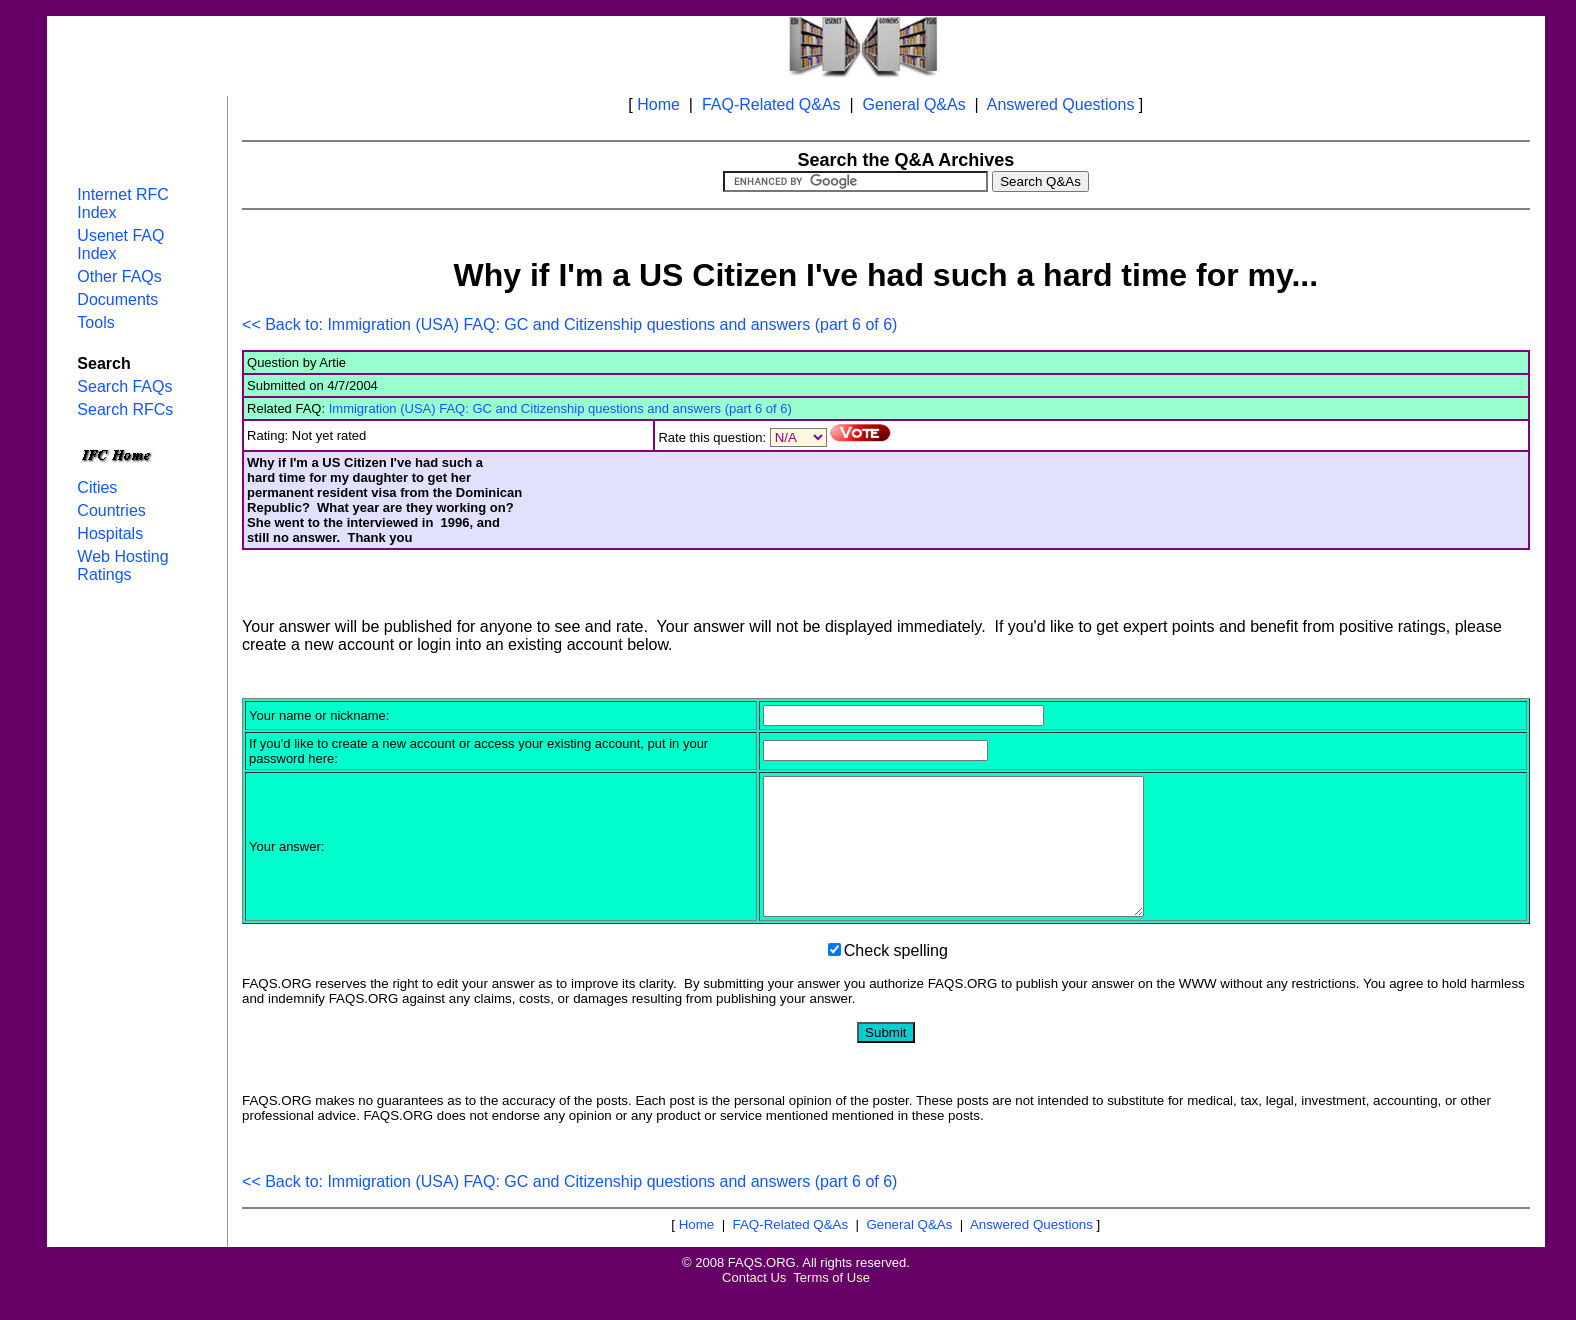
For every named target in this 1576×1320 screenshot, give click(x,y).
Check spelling (896, 977)
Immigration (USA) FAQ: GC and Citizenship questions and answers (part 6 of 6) (560, 408)
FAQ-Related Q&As (771, 104)
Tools (95, 322)
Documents (117, 299)
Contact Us (754, 1304)
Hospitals (110, 533)
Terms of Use (831, 1304)
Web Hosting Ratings (122, 565)
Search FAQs (124, 386)
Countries (111, 510)
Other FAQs (119, 276)
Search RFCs (125, 409)
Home (658, 104)
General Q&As (914, 104)
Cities (97, 487)
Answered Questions (1061, 104)
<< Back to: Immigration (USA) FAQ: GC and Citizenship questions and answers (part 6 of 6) (569, 324)
